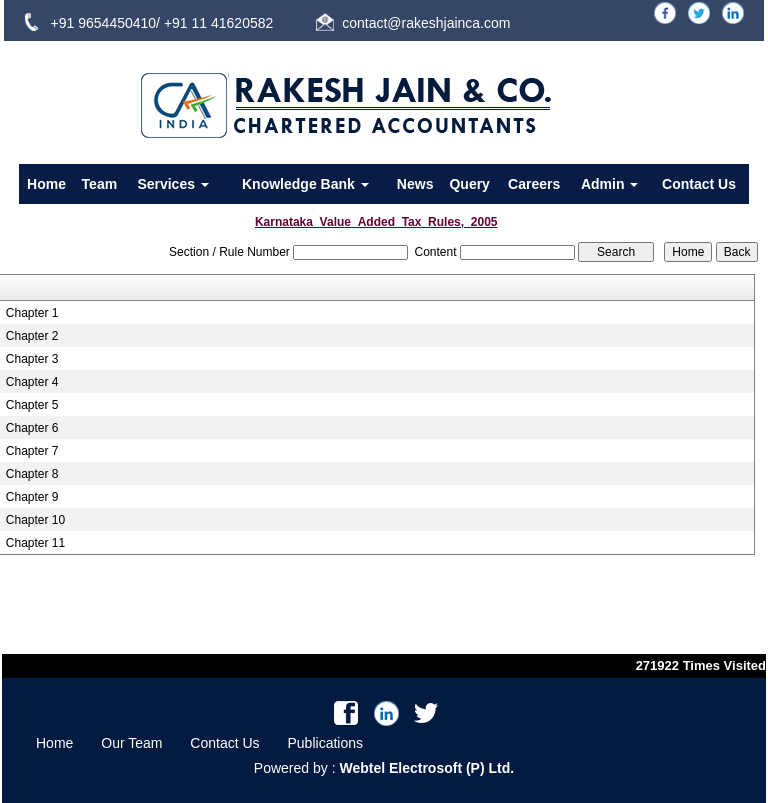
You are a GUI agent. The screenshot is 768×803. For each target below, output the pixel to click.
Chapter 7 (32, 451)
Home (46, 184)
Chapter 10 (35, 520)
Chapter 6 (32, 428)
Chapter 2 (32, 336)
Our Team (131, 743)
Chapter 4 (32, 382)
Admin (609, 184)
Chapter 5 (32, 405)
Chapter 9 (32, 497)
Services (173, 184)
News (415, 184)
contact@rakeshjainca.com (426, 23)
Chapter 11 (35, 543)
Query (469, 184)
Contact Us (699, 184)
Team (100, 184)
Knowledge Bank (305, 184)
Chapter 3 (32, 359)
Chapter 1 (32, 313)
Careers (534, 184)
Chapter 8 (32, 474)
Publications (326, 743)
